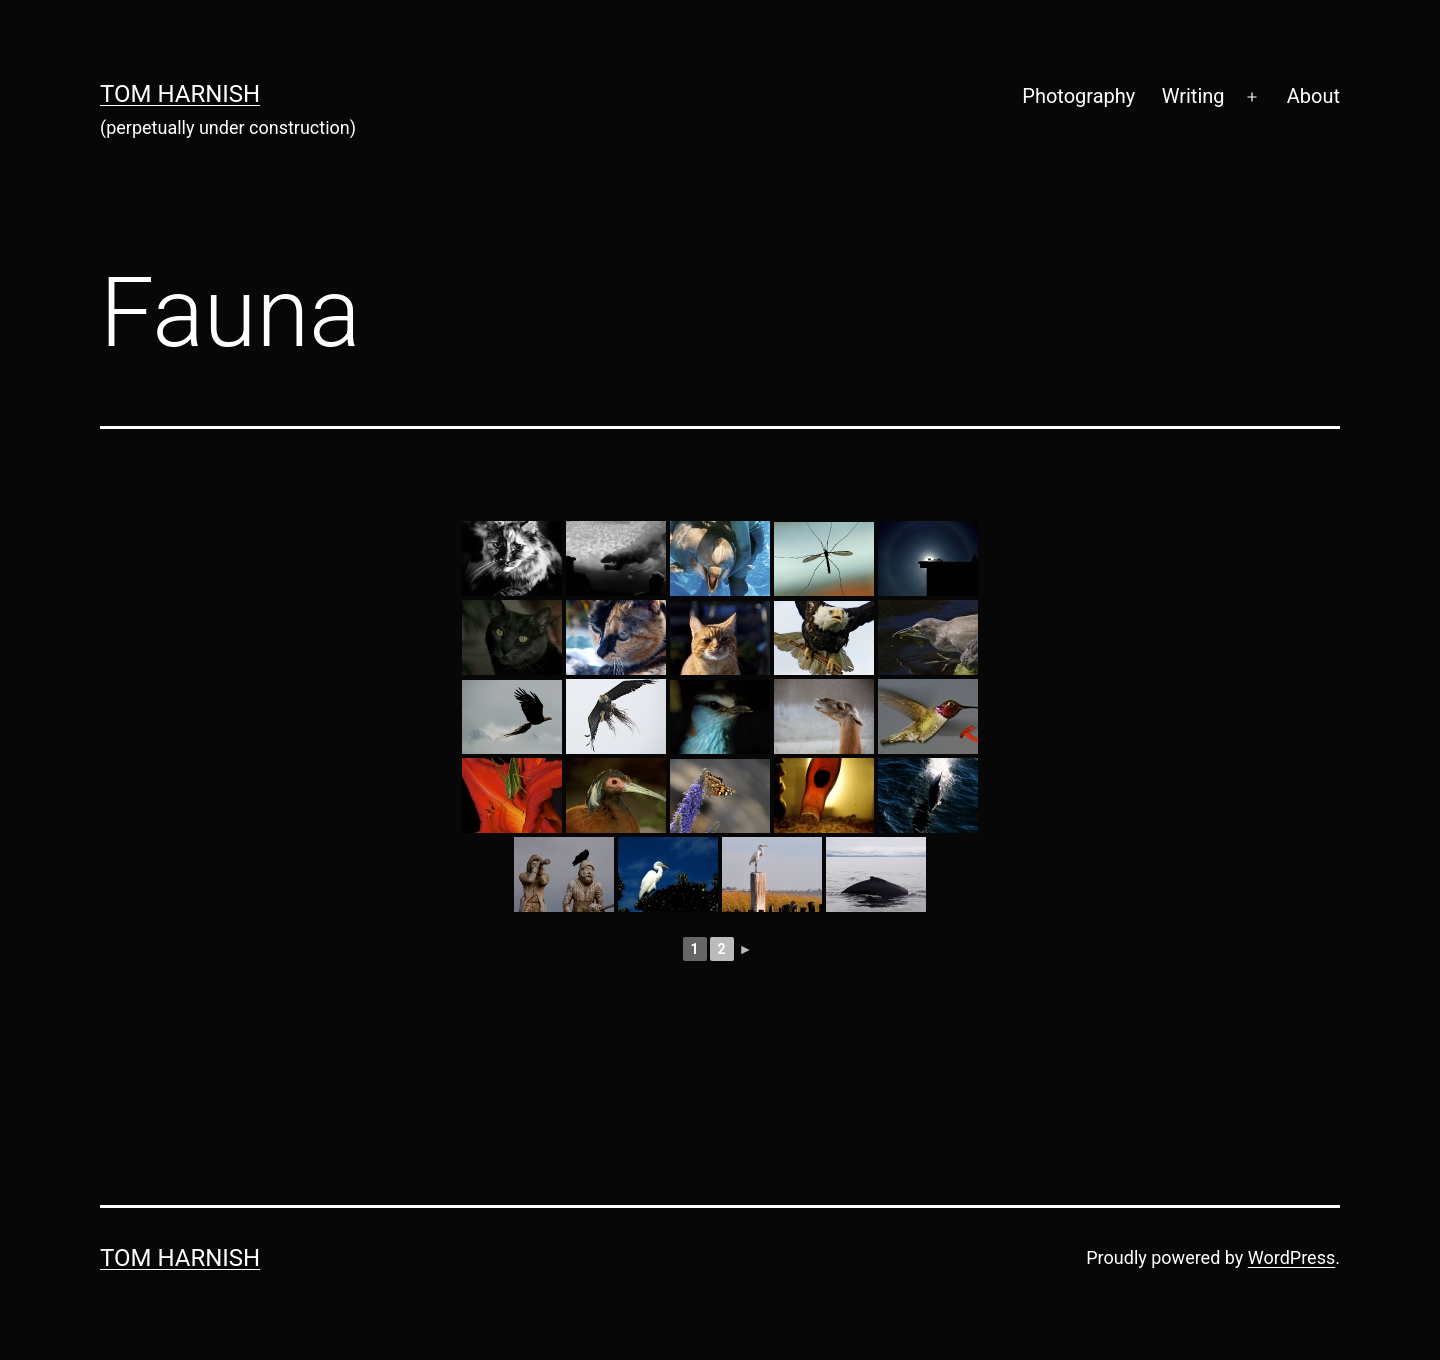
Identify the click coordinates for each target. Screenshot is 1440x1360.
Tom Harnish (180, 94)
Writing (1193, 96)
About (1313, 96)
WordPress (1291, 1257)
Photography (1078, 96)
